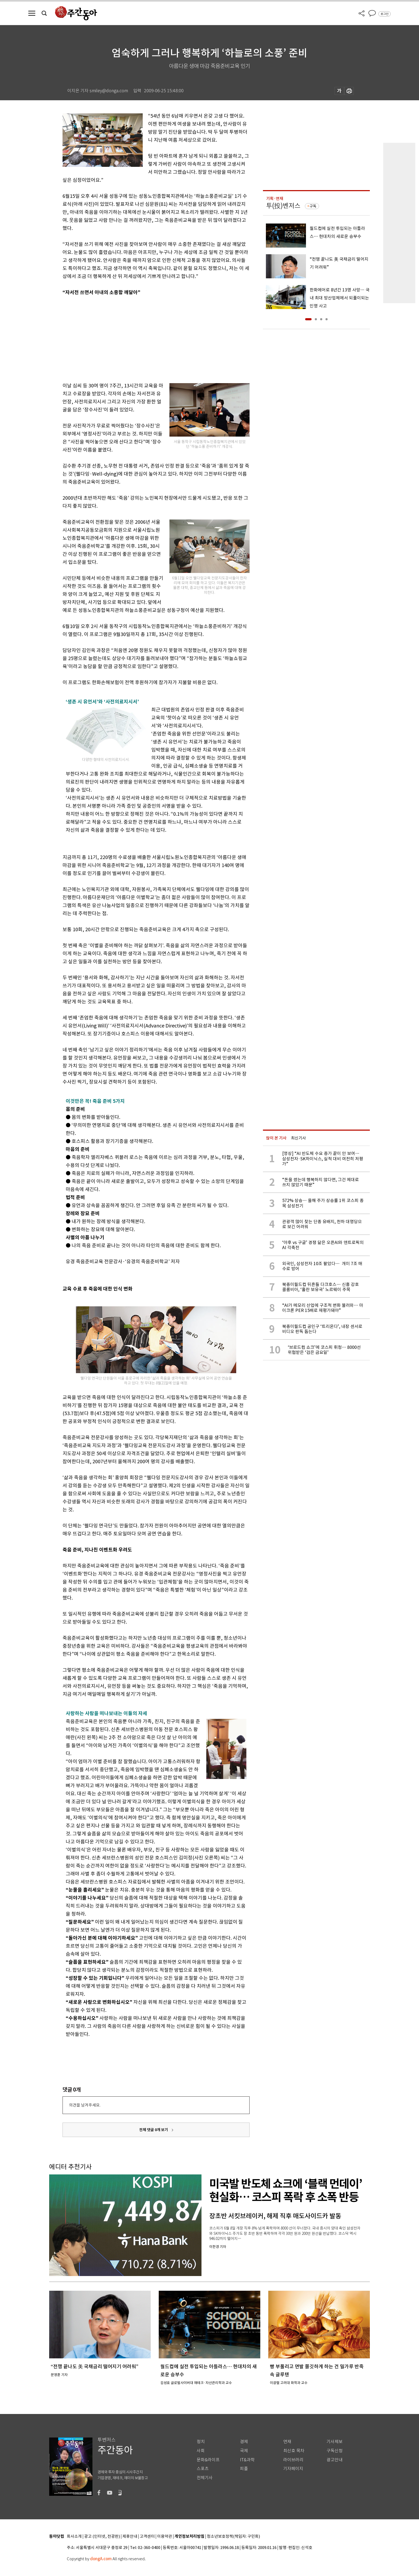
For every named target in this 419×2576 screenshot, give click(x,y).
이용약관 (164, 2536)
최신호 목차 (293, 2450)
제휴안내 (129, 2536)
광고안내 (335, 2459)
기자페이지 (293, 2468)
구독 (312, 206)
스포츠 (203, 2468)
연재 (287, 2441)
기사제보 (335, 2441)
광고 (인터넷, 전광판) (102, 2536)
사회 (201, 2450)
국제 (244, 2450)
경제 (244, 2441)
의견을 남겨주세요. (84, 2105)
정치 (201, 2441)
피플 (244, 2468)
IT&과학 (247, 2459)
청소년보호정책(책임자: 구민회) (233, 2536)
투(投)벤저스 (283, 206)
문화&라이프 (208, 2459)
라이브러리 (293, 2459)
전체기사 (205, 2477)
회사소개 (74, 2536)
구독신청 (335, 2450)
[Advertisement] (143, 338)
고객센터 (147, 2536)
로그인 (385, 14)
